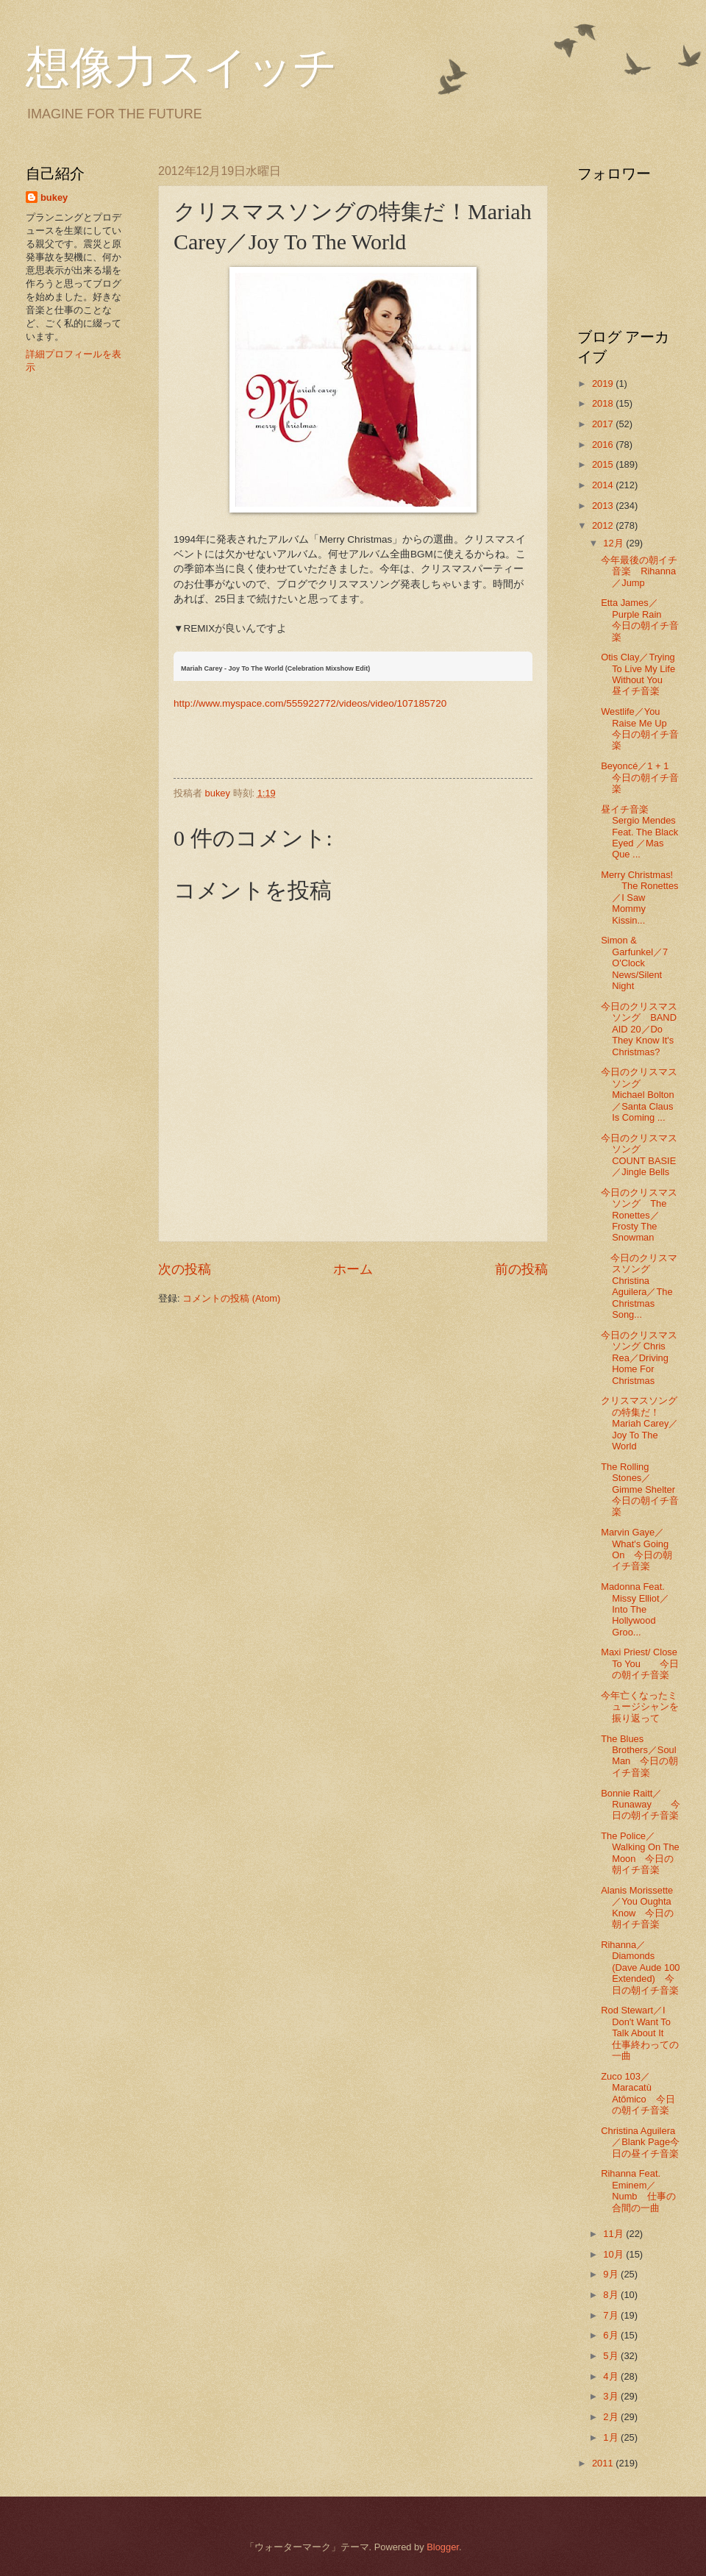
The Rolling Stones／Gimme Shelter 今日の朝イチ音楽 (643, 1489)
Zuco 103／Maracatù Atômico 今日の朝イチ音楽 (638, 2093)
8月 (612, 2294)
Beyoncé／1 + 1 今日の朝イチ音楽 (640, 777)
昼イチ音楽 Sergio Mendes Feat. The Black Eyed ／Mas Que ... (639, 832)
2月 (612, 2416)
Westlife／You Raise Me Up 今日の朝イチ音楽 (640, 728)
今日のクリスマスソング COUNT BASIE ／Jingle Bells (639, 1154)
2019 (604, 383)
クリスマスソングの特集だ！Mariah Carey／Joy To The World (639, 1423)
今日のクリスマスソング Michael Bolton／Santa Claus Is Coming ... (639, 1094)
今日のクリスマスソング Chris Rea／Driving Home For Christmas (639, 1358)
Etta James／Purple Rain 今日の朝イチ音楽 (640, 619)
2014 (604, 484)
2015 (604, 464)
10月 (614, 2254)
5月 (612, 2355)
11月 (614, 2233)
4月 (612, 2376)
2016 (604, 444)
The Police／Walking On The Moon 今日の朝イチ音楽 (640, 1852)
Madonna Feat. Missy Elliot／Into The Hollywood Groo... (634, 1609)
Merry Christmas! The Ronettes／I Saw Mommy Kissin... (639, 897)
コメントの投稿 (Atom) (231, 1298)
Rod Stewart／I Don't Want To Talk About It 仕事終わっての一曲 (640, 2033)
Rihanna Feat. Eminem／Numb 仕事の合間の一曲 (638, 2190)
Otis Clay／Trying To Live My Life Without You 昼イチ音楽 (638, 674)
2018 (604, 403)
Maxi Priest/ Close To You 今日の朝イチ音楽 (640, 1663)
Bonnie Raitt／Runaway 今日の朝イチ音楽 (640, 1805)
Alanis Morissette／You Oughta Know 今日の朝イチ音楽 (637, 1907)
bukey (54, 197)
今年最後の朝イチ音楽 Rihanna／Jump (639, 571)
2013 (604, 505)
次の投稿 (184, 1269)
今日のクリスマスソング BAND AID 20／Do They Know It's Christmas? (639, 1029)
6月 (612, 2335)
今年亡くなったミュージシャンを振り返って (640, 1707)
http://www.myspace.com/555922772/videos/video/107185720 (310, 703)
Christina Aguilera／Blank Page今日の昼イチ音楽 (640, 2142)
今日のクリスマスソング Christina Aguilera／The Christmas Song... (639, 1286)
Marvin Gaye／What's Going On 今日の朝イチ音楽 (636, 1549)
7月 (612, 2315)
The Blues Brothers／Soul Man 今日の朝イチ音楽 (639, 1755)
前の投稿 (521, 1269)
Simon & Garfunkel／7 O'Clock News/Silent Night (634, 963)
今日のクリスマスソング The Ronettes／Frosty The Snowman (639, 1215)
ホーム (353, 1269)
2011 (604, 2463)
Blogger (443, 2546)
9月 (612, 2274)
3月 (612, 2396)
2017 (604, 423)
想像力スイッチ (182, 67)
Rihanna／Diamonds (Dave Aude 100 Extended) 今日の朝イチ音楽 (640, 1967)
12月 (614, 543)
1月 (612, 2437)
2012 (604, 525)
